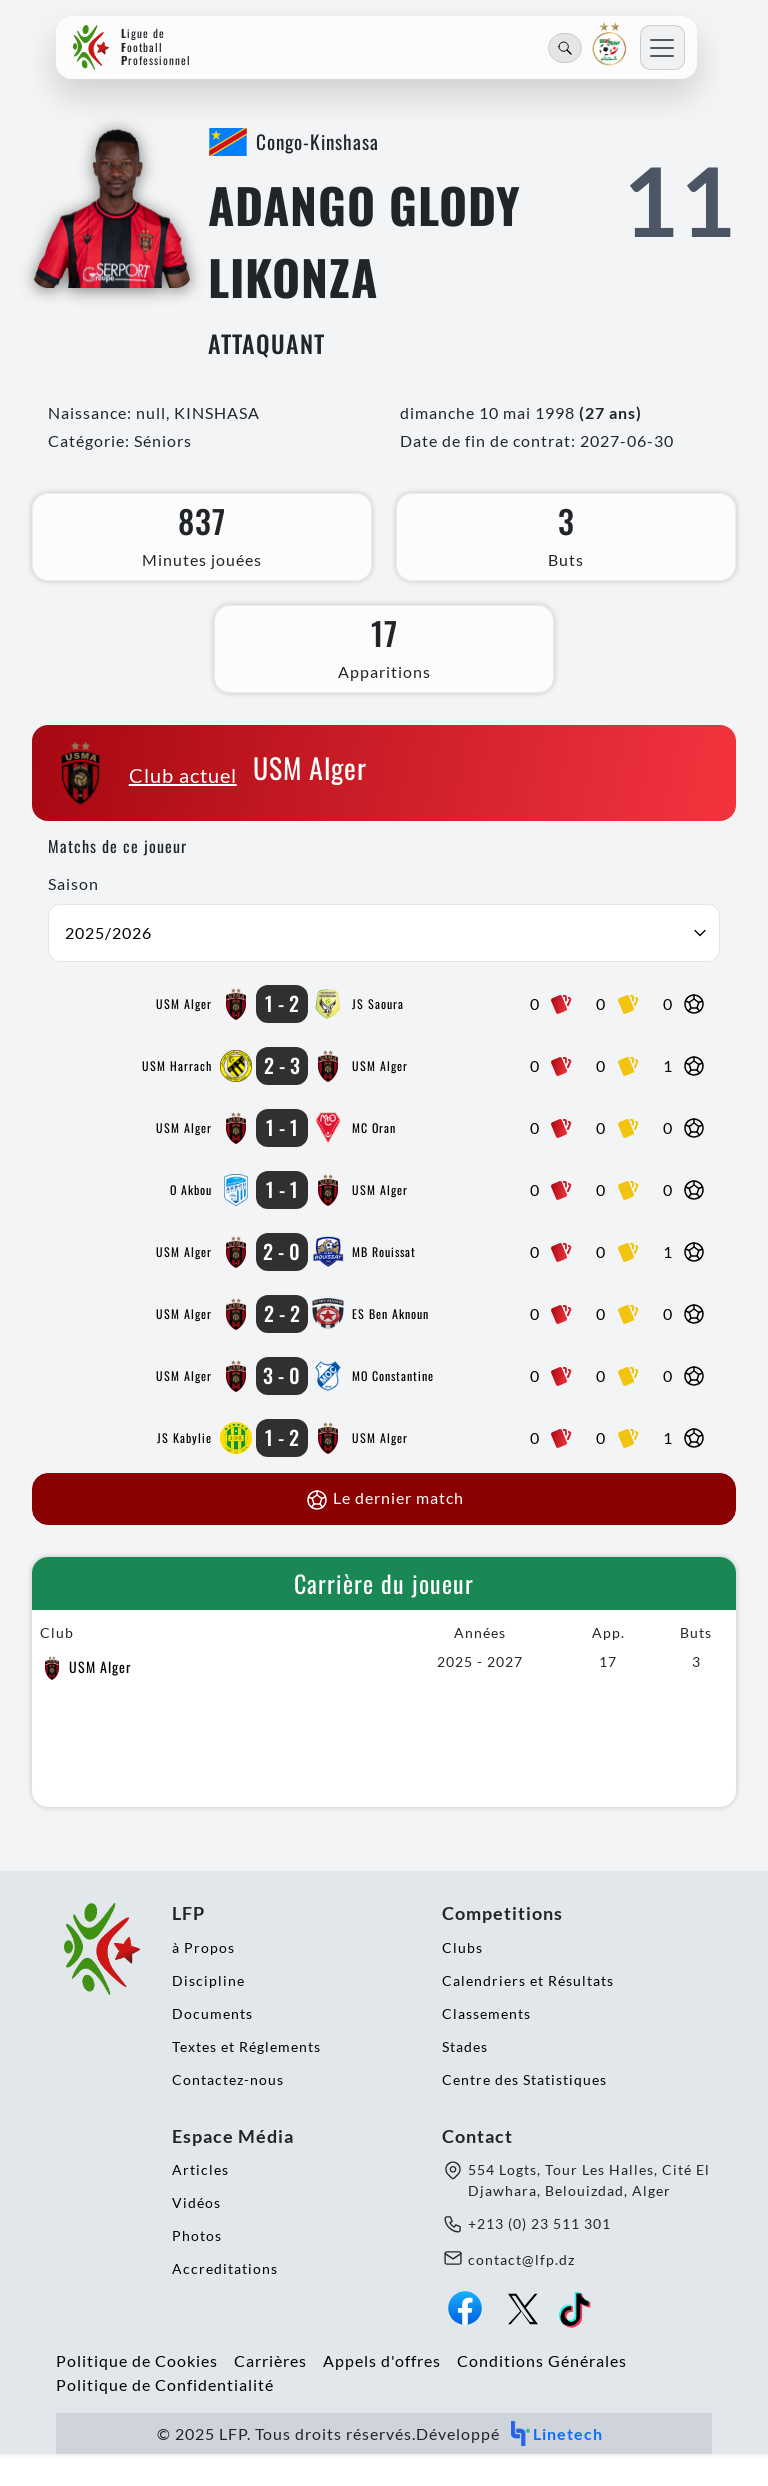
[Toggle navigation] (662, 47)
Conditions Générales (542, 2392)
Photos (197, 2267)
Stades (465, 2077)
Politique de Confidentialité (165, 2416)
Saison (73, 915)
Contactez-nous (228, 2110)
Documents (212, 2044)
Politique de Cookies (137, 2392)
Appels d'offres (382, 2392)
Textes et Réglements (246, 2077)
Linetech (555, 2465)
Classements (486, 2044)
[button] (384, 965)
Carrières (270, 2392)
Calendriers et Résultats (528, 2011)
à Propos (203, 1978)
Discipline (208, 2011)
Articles (200, 2201)
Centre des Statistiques (524, 2110)
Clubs (462, 1978)
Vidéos (196, 2234)
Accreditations (225, 2300)
